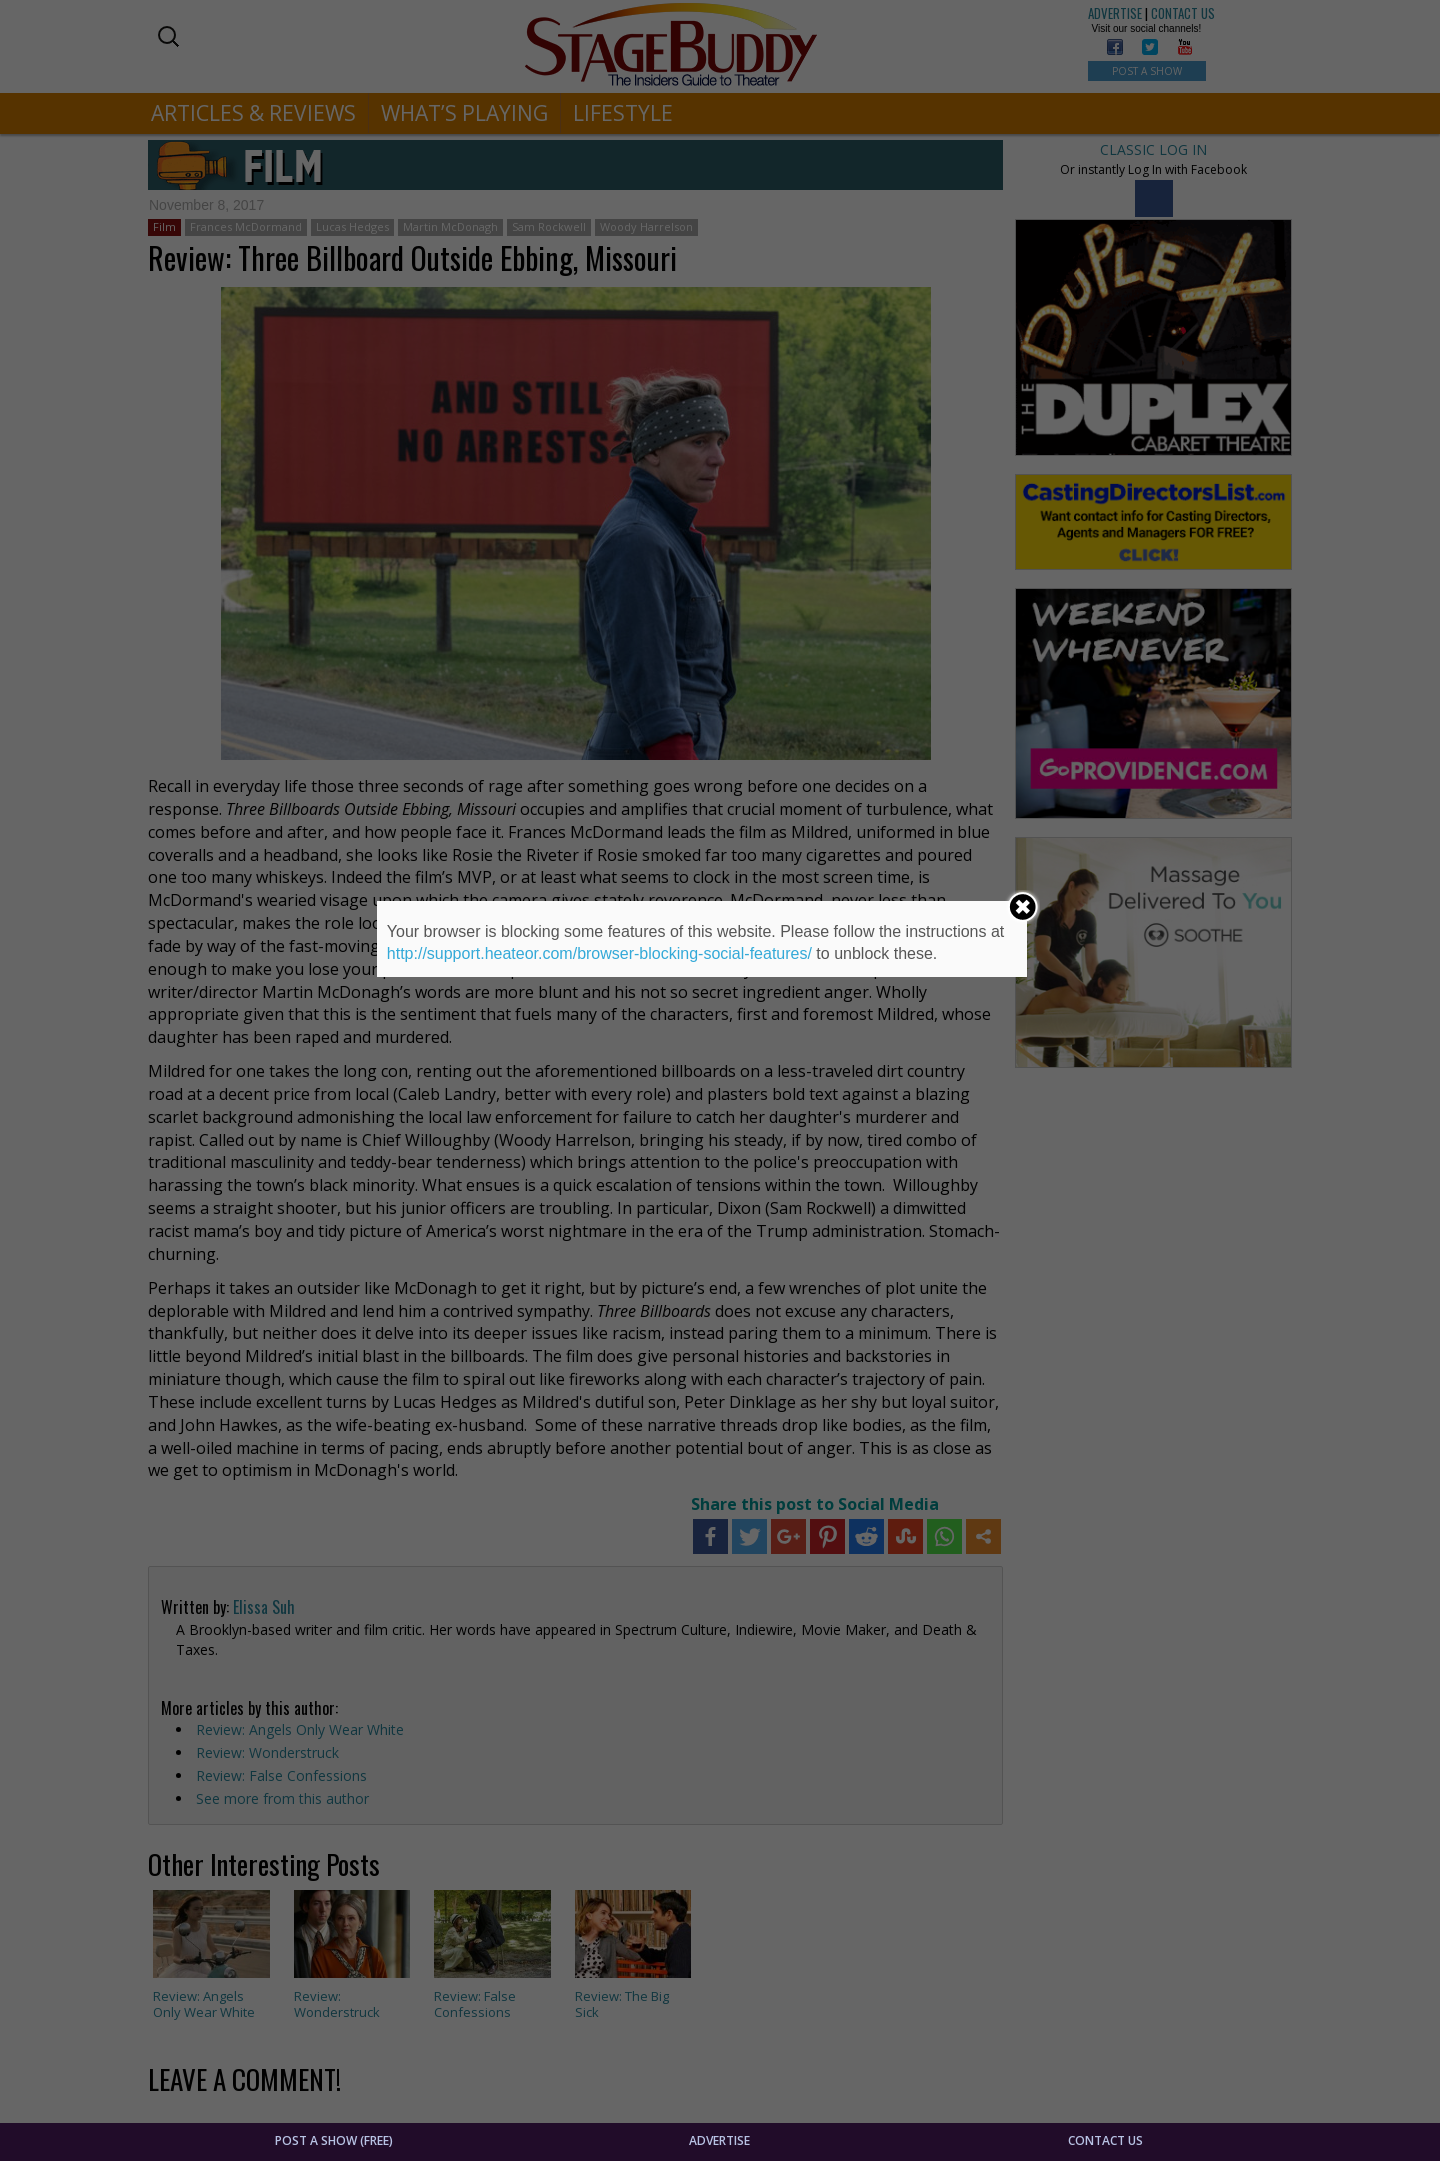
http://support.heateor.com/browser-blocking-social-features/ (599, 953)
